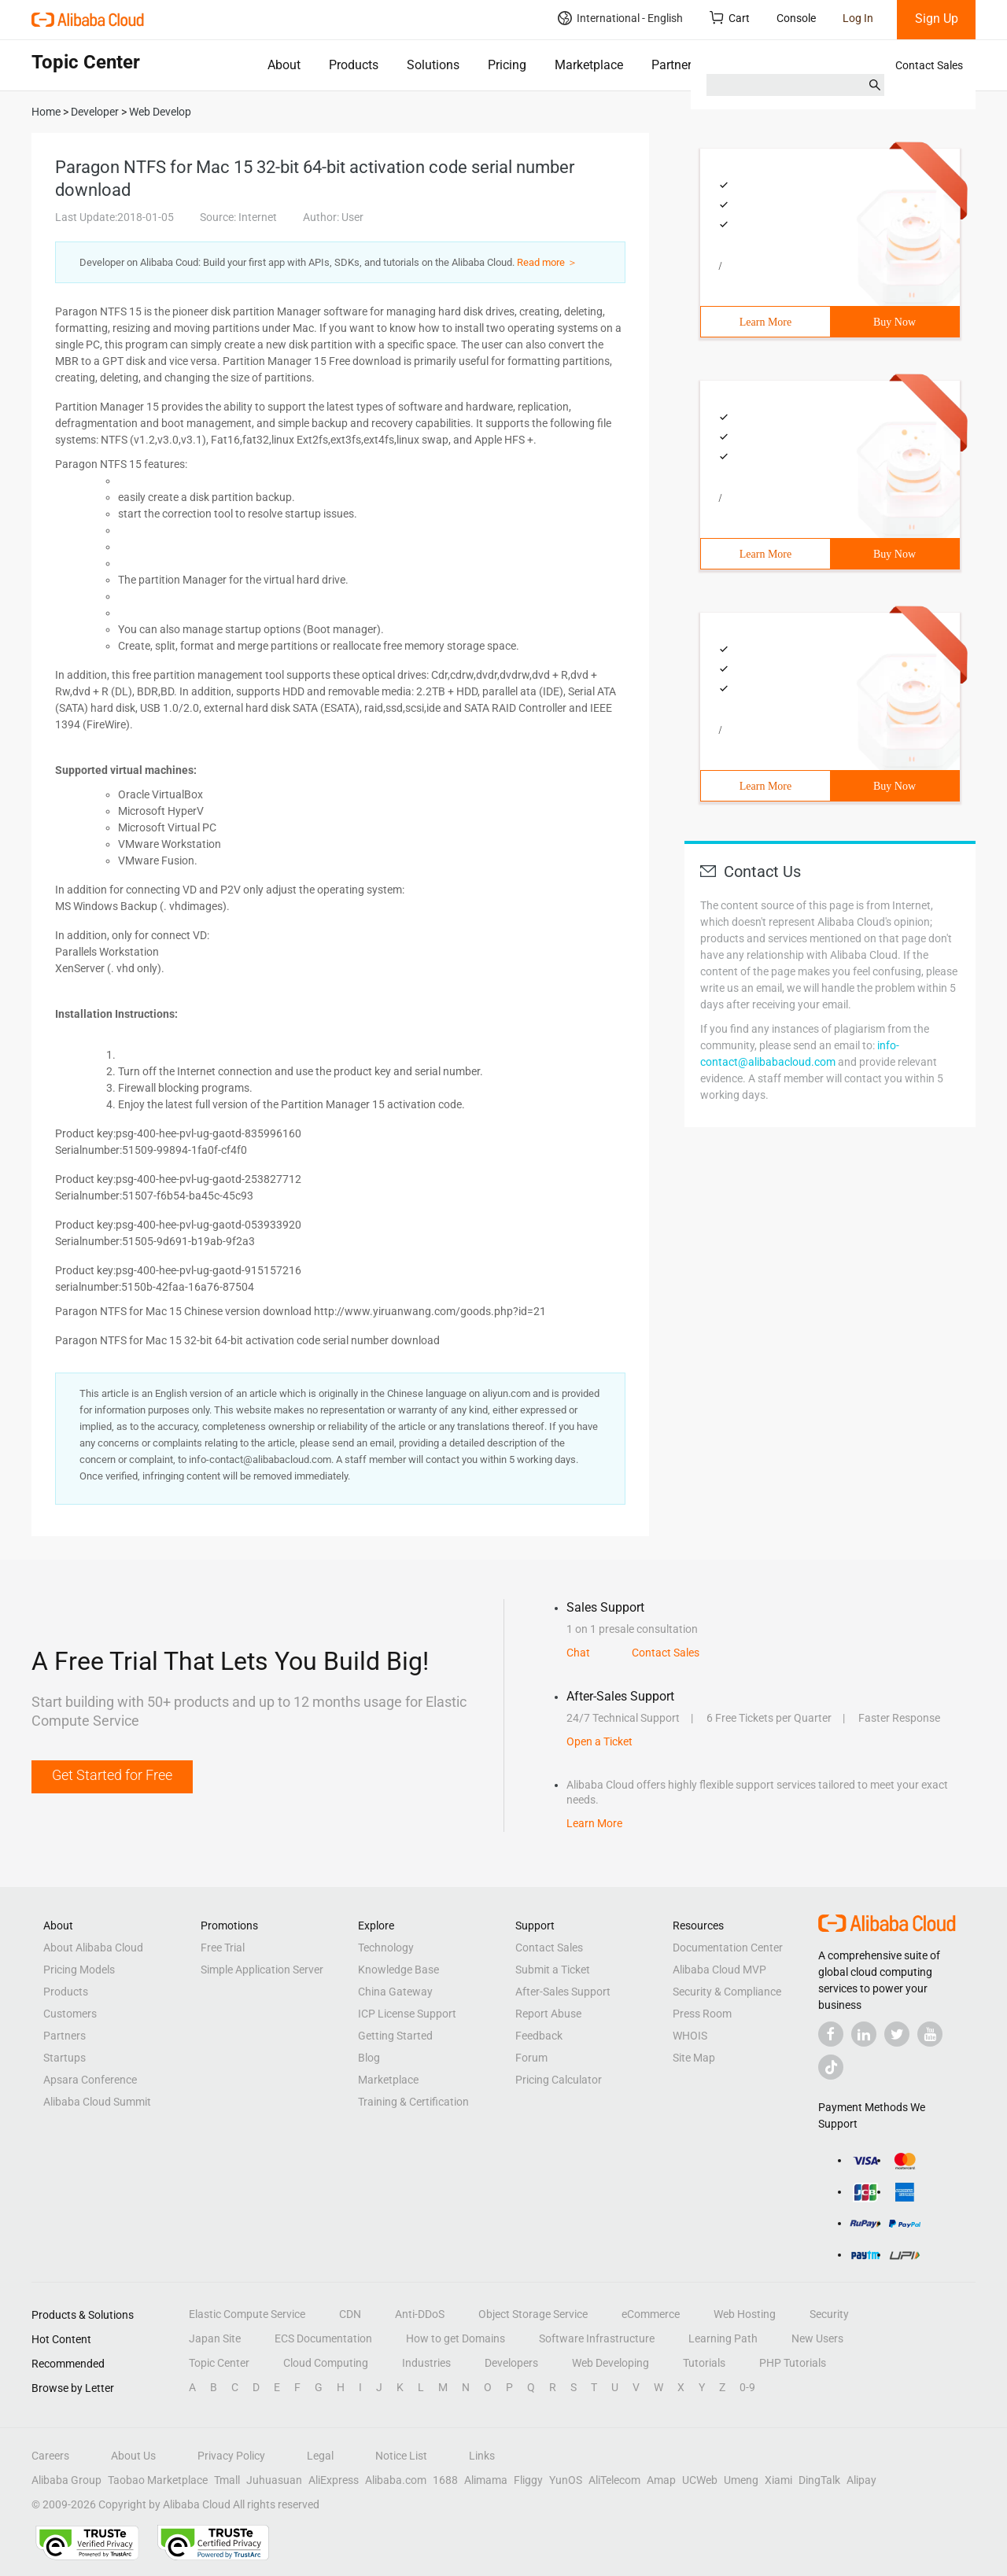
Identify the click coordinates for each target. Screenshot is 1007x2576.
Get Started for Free (112, 1775)
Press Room (702, 2013)
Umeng (741, 2480)
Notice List (401, 2455)
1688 (445, 2480)
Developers (511, 2363)
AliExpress (333, 2480)
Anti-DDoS (419, 2314)
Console (796, 18)
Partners (674, 64)
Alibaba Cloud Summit (97, 2101)
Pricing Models (79, 1969)
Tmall (227, 2480)
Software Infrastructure (597, 2338)
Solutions (433, 64)
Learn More (765, 322)
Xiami (778, 2480)
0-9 (747, 2387)
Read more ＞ (547, 262)
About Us (133, 2455)
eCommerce (651, 2314)
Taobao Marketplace (158, 2480)
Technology (386, 1947)
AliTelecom (614, 2480)
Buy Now (894, 322)
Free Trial (223, 1947)
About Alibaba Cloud (93, 1947)
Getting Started (395, 2035)
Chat (578, 1652)
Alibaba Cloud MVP (719, 1969)
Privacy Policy (231, 2455)
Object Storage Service (533, 2314)
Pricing (507, 64)
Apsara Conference (90, 2079)
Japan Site (215, 2338)
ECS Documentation (323, 2338)
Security (829, 2314)
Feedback (539, 2035)
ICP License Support (407, 2013)
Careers (50, 2455)
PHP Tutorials (792, 2363)
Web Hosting (745, 2314)
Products (353, 64)
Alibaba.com (395, 2480)
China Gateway (395, 1991)
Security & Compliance (727, 1991)
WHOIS (690, 2035)
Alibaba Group (66, 2480)
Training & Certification (413, 2101)
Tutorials (704, 2363)
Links (482, 2455)
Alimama (485, 2480)
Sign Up (936, 18)
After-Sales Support (562, 1991)
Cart (730, 17)
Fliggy (528, 2480)
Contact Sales (929, 65)
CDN (350, 2314)
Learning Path (723, 2338)
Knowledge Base (398, 1969)
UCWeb (699, 2480)
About (284, 64)
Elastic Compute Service (247, 2314)
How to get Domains (455, 2338)
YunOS (565, 2480)
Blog (369, 2057)
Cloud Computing (325, 2363)
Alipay (861, 2480)
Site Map (694, 2057)
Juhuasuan (274, 2480)
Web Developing (610, 2363)
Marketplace (589, 64)
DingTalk (819, 2480)
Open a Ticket (599, 1741)
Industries (426, 2363)
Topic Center (219, 2363)
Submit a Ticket (552, 1969)
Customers (70, 2013)
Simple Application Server (262, 1969)
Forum (531, 2057)
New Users (817, 2338)
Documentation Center (728, 1947)
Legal (320, 2455)
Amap (661, 2480)
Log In (858, 18)
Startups (64, 2057)
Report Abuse (548, 2013)
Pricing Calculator (558, 2079)
